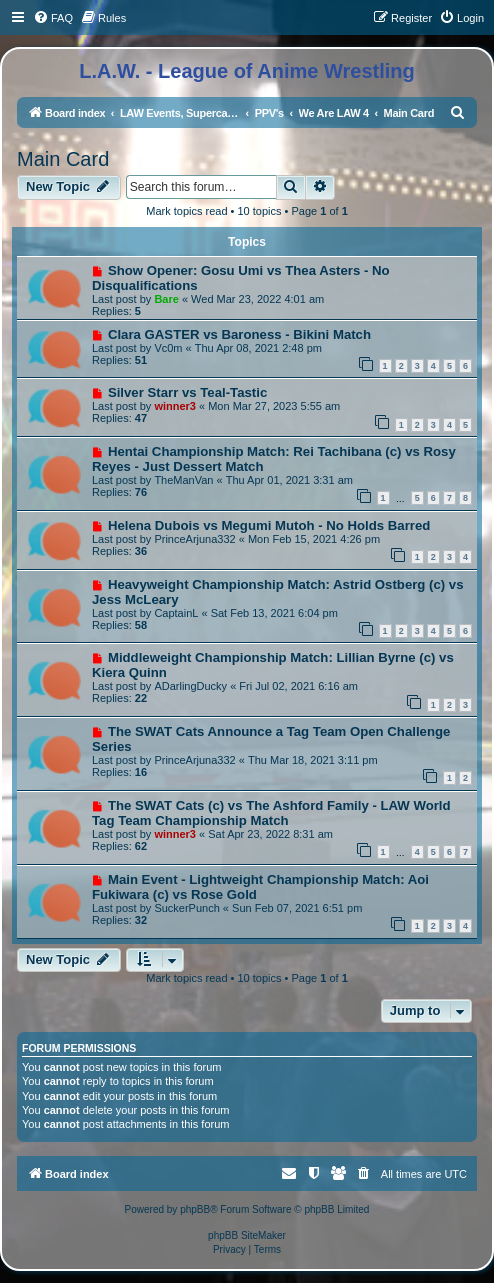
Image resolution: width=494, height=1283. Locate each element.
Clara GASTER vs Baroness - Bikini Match (239, 334)
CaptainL (176, 613)
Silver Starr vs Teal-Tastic (187, 392)
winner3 (175, 406)
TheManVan (183, 480)
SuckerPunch (186, 908)
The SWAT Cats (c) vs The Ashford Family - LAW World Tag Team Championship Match (271, 813)
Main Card (63, 159)
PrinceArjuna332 (194, 539)
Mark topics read (186, 211)
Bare (166, 299)
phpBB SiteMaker (247, 1235)
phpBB (195, 1209)
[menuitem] (53, 18)
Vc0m (168, 348)
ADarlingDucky (190, 686)
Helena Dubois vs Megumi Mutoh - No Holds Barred (269, 525)
